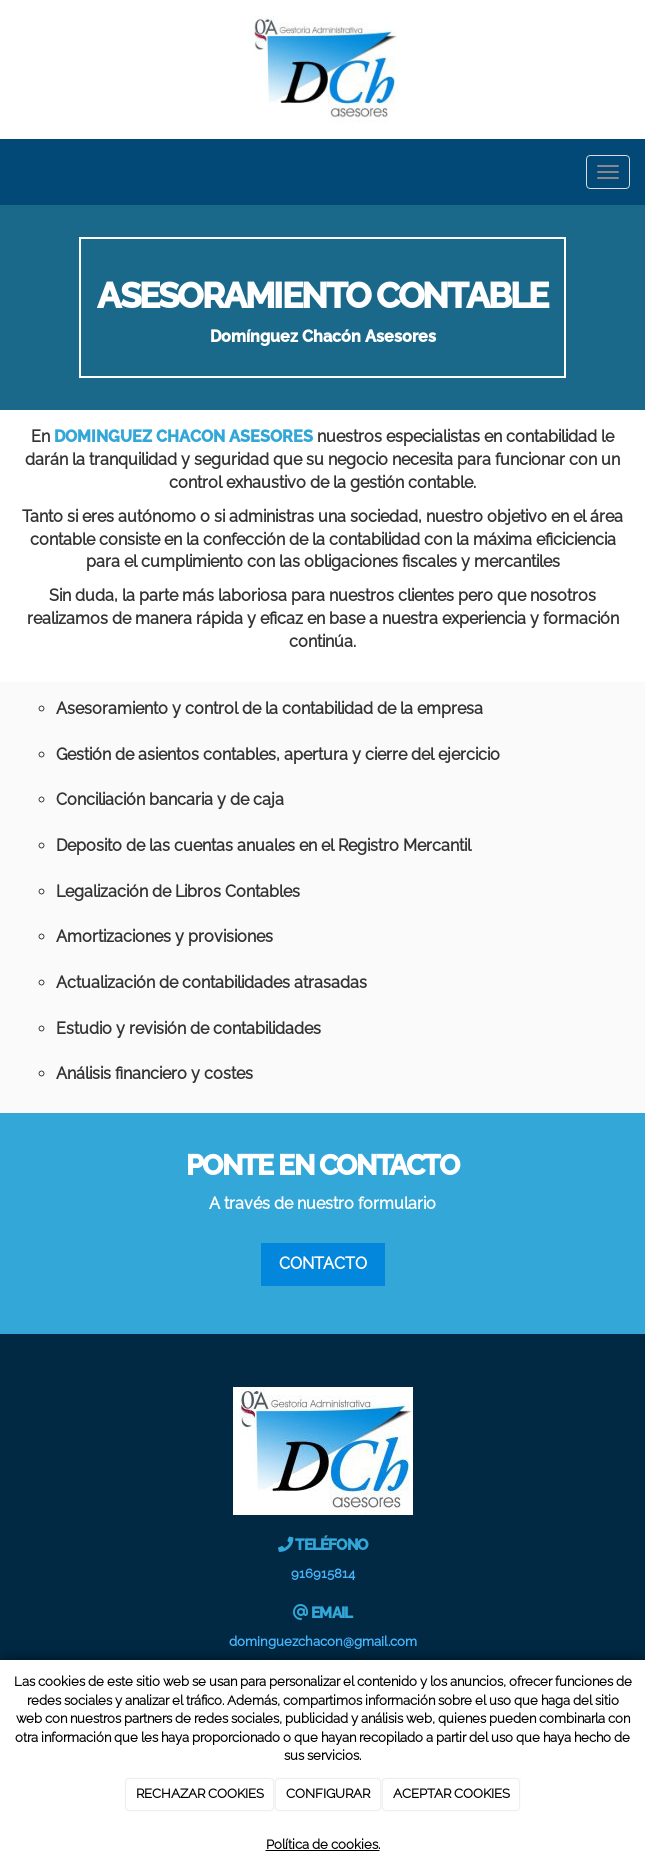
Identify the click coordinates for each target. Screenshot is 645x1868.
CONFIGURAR (328, 1793)
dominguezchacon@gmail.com (323, 1641)
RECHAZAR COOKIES (200, 1793)
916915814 (323, 1573)
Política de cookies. (323, 1844)
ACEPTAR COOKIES (451, 1793)
